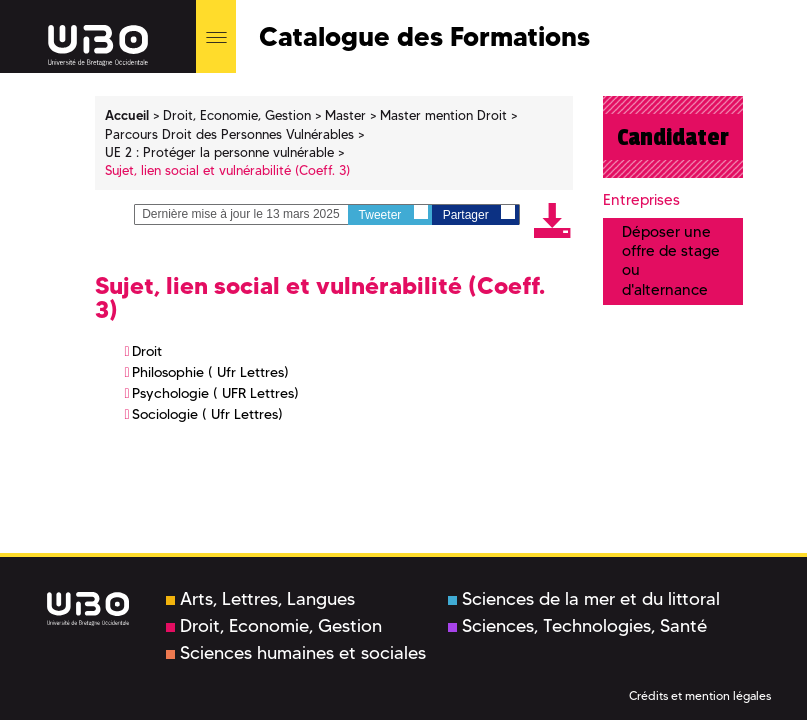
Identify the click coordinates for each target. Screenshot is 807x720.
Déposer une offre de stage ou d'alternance (671, 261)
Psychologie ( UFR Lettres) (215, 393)
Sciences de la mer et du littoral (584, 599)
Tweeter (393, 213)
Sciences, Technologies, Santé (577, 626)
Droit (147, 351)
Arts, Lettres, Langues (260, 599)
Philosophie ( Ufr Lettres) (210, 372)
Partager (479, 213)
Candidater (673, 137)
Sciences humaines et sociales (296, 653)
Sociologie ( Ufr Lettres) (207, 414)
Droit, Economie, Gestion (274, 626)
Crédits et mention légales (700, 695)
